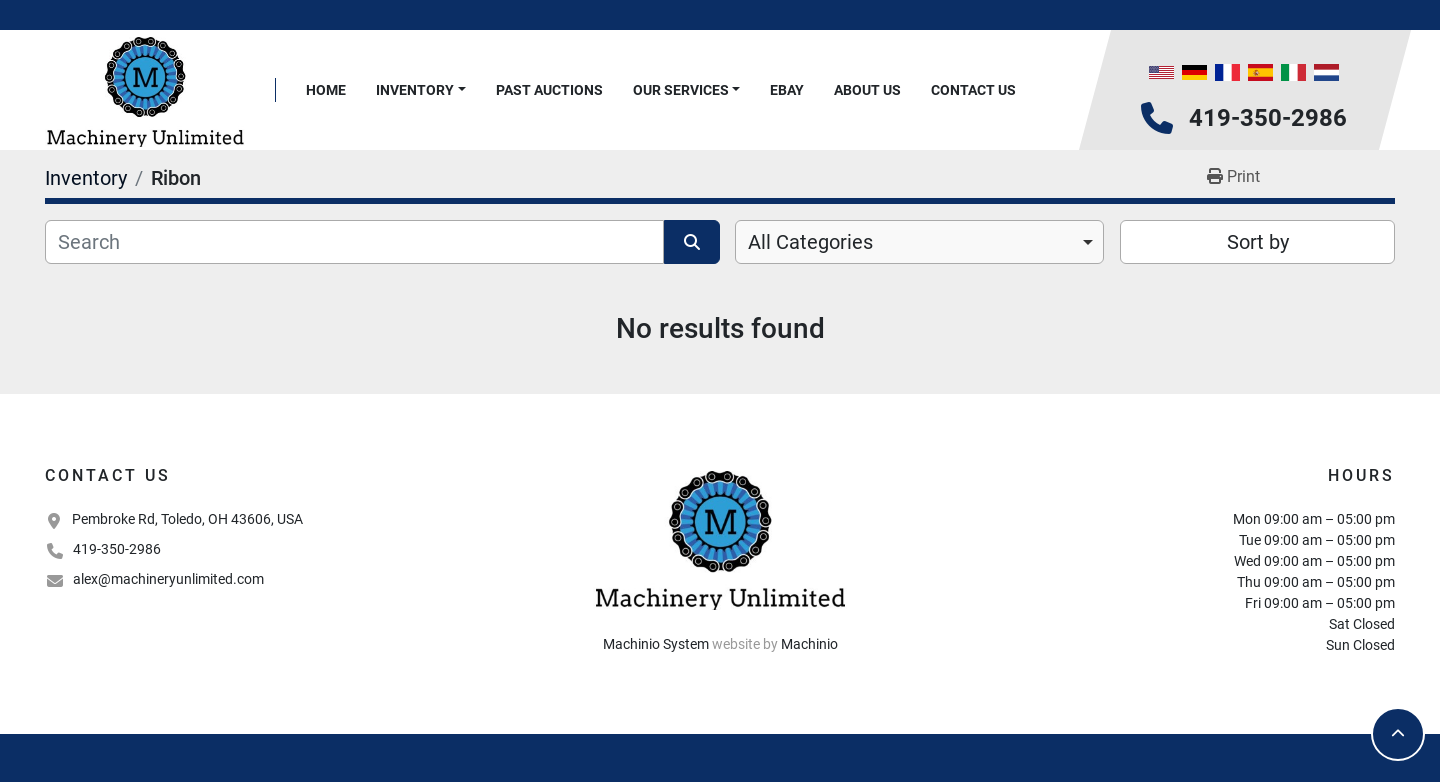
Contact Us (973, 90)
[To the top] (1398, 734)
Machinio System (656, 644)
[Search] (354, 242)
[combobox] (919, 242)
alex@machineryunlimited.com (168, 579)
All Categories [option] (810, 242)
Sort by (1258, 242)
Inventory (415, 90)
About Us (867, 90)
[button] (421, 90)
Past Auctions (549, 90)
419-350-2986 (1268, 118)
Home (326, 90)
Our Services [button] (681, 90)
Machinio (809, 644)
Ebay (787, 90)
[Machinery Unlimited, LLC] (720, 538)
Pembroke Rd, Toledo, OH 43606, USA (187, 519)
